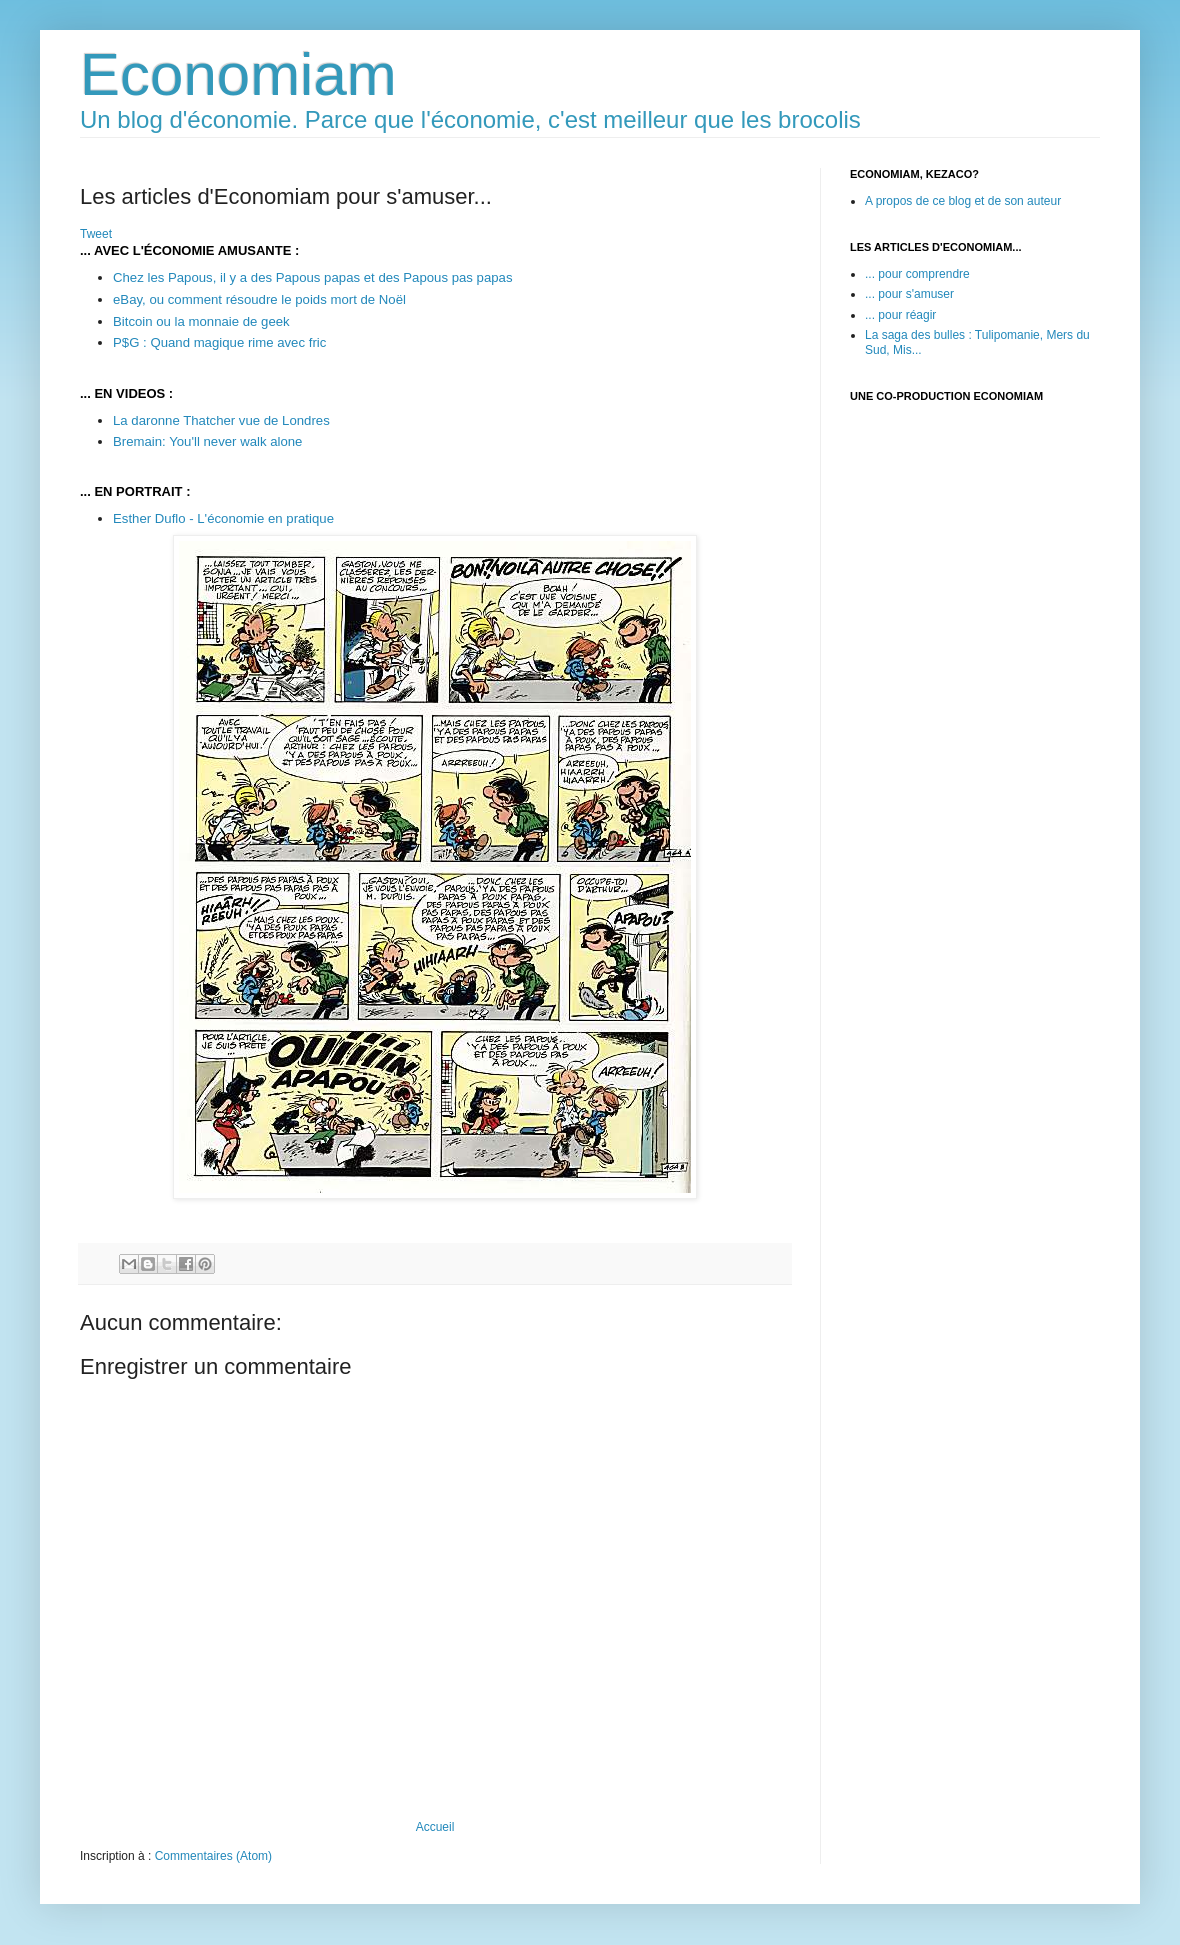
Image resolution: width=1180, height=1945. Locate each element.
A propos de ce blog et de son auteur (963, 201)
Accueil (435, 1827)
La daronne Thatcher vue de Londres (221, 420)
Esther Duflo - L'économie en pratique (223, 518)
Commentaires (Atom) (213, 1856)
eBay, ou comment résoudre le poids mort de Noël (259, 299)
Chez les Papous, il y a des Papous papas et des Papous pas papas (313, 277)
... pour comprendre (917, 274)
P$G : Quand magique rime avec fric (219, 342)
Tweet (96, 234)
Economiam (238, 74)
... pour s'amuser (909, 294)
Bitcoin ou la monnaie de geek (201, 321)
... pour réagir (900, 315)
